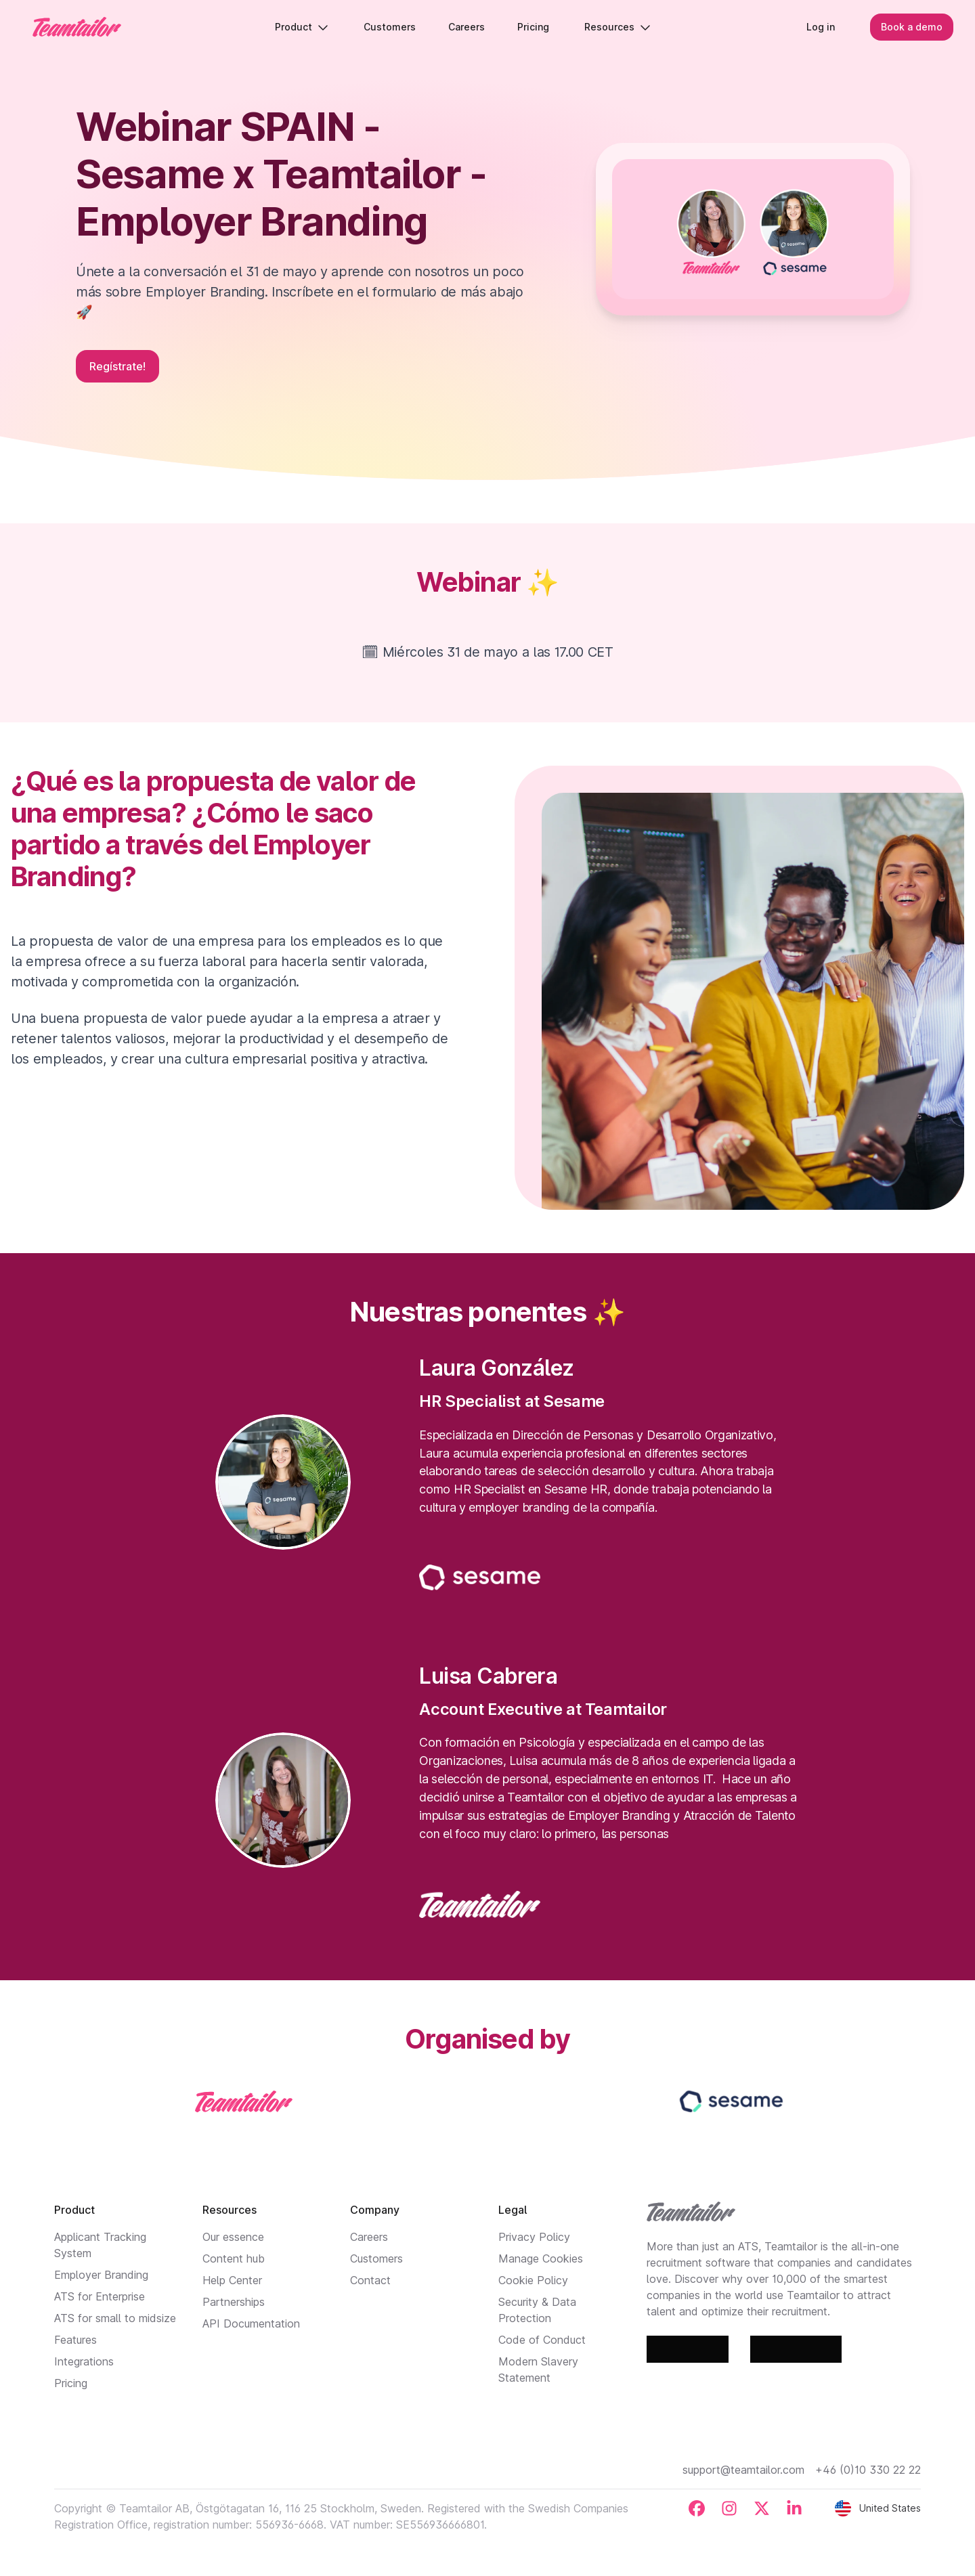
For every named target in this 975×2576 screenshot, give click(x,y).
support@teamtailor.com (743, 2469)
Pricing (70, 2383)
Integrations (84, 2361)
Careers (369, 2237)
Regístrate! (117, 366)
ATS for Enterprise (99, 2296)
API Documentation (251, 2323)
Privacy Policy (534, 2237)
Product (301, 26)
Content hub (233, 2258)
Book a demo (911, 26)
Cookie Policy (533, 2280)
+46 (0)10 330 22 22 (868, 2469)
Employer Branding (101, 2275)
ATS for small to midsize (115, 2318)
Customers (376, 2258)
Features (75, 2339)
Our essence (233, 2237)
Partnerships (233, 2302)
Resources (617, 26)
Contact (370, 2280)
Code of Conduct (542, 2339)
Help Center (232, 2280)
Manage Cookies (540, 2258)
